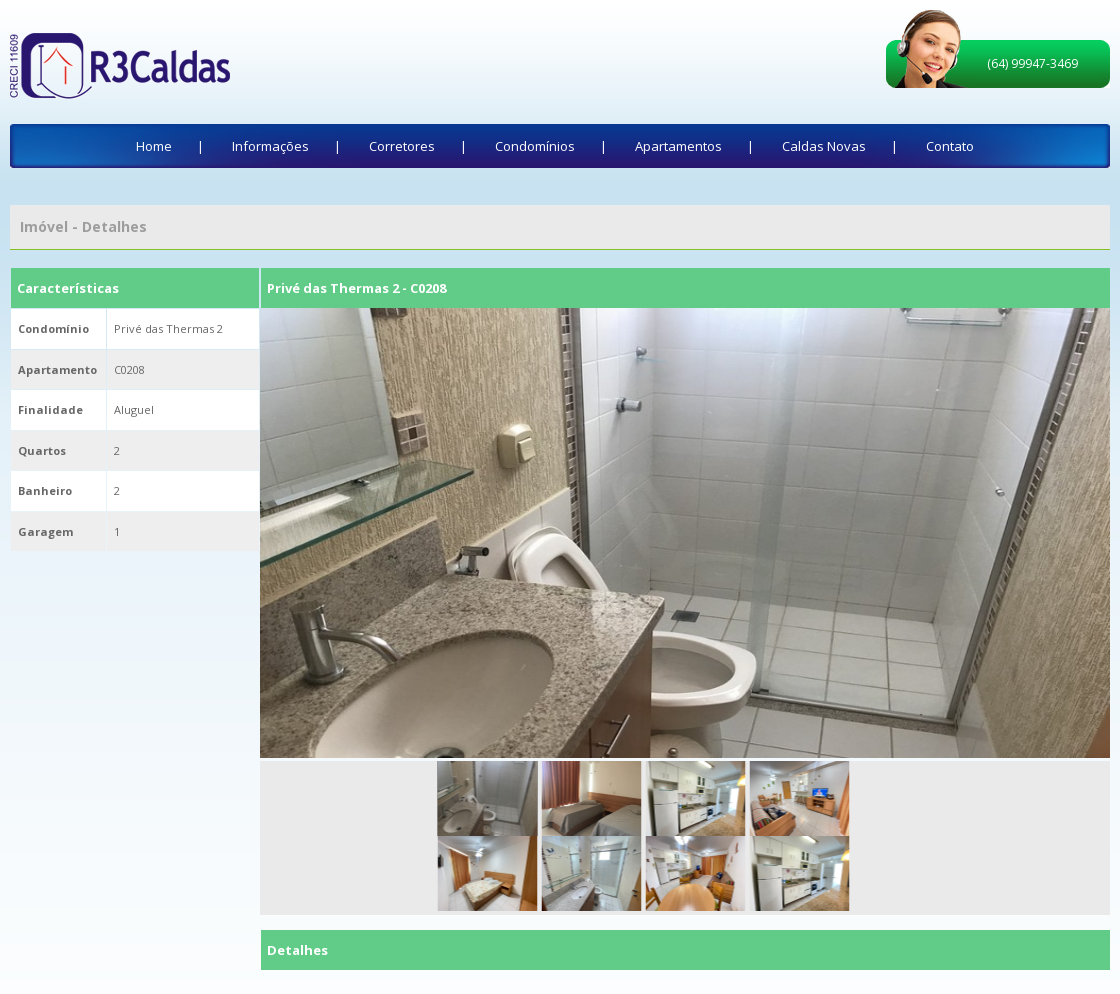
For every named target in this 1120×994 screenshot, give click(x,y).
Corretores (402, 146)
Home (154, 146)
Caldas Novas (824, 146)
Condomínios (535, 146)
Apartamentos (678, 146)
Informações (270, 146)
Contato (950, 146)
